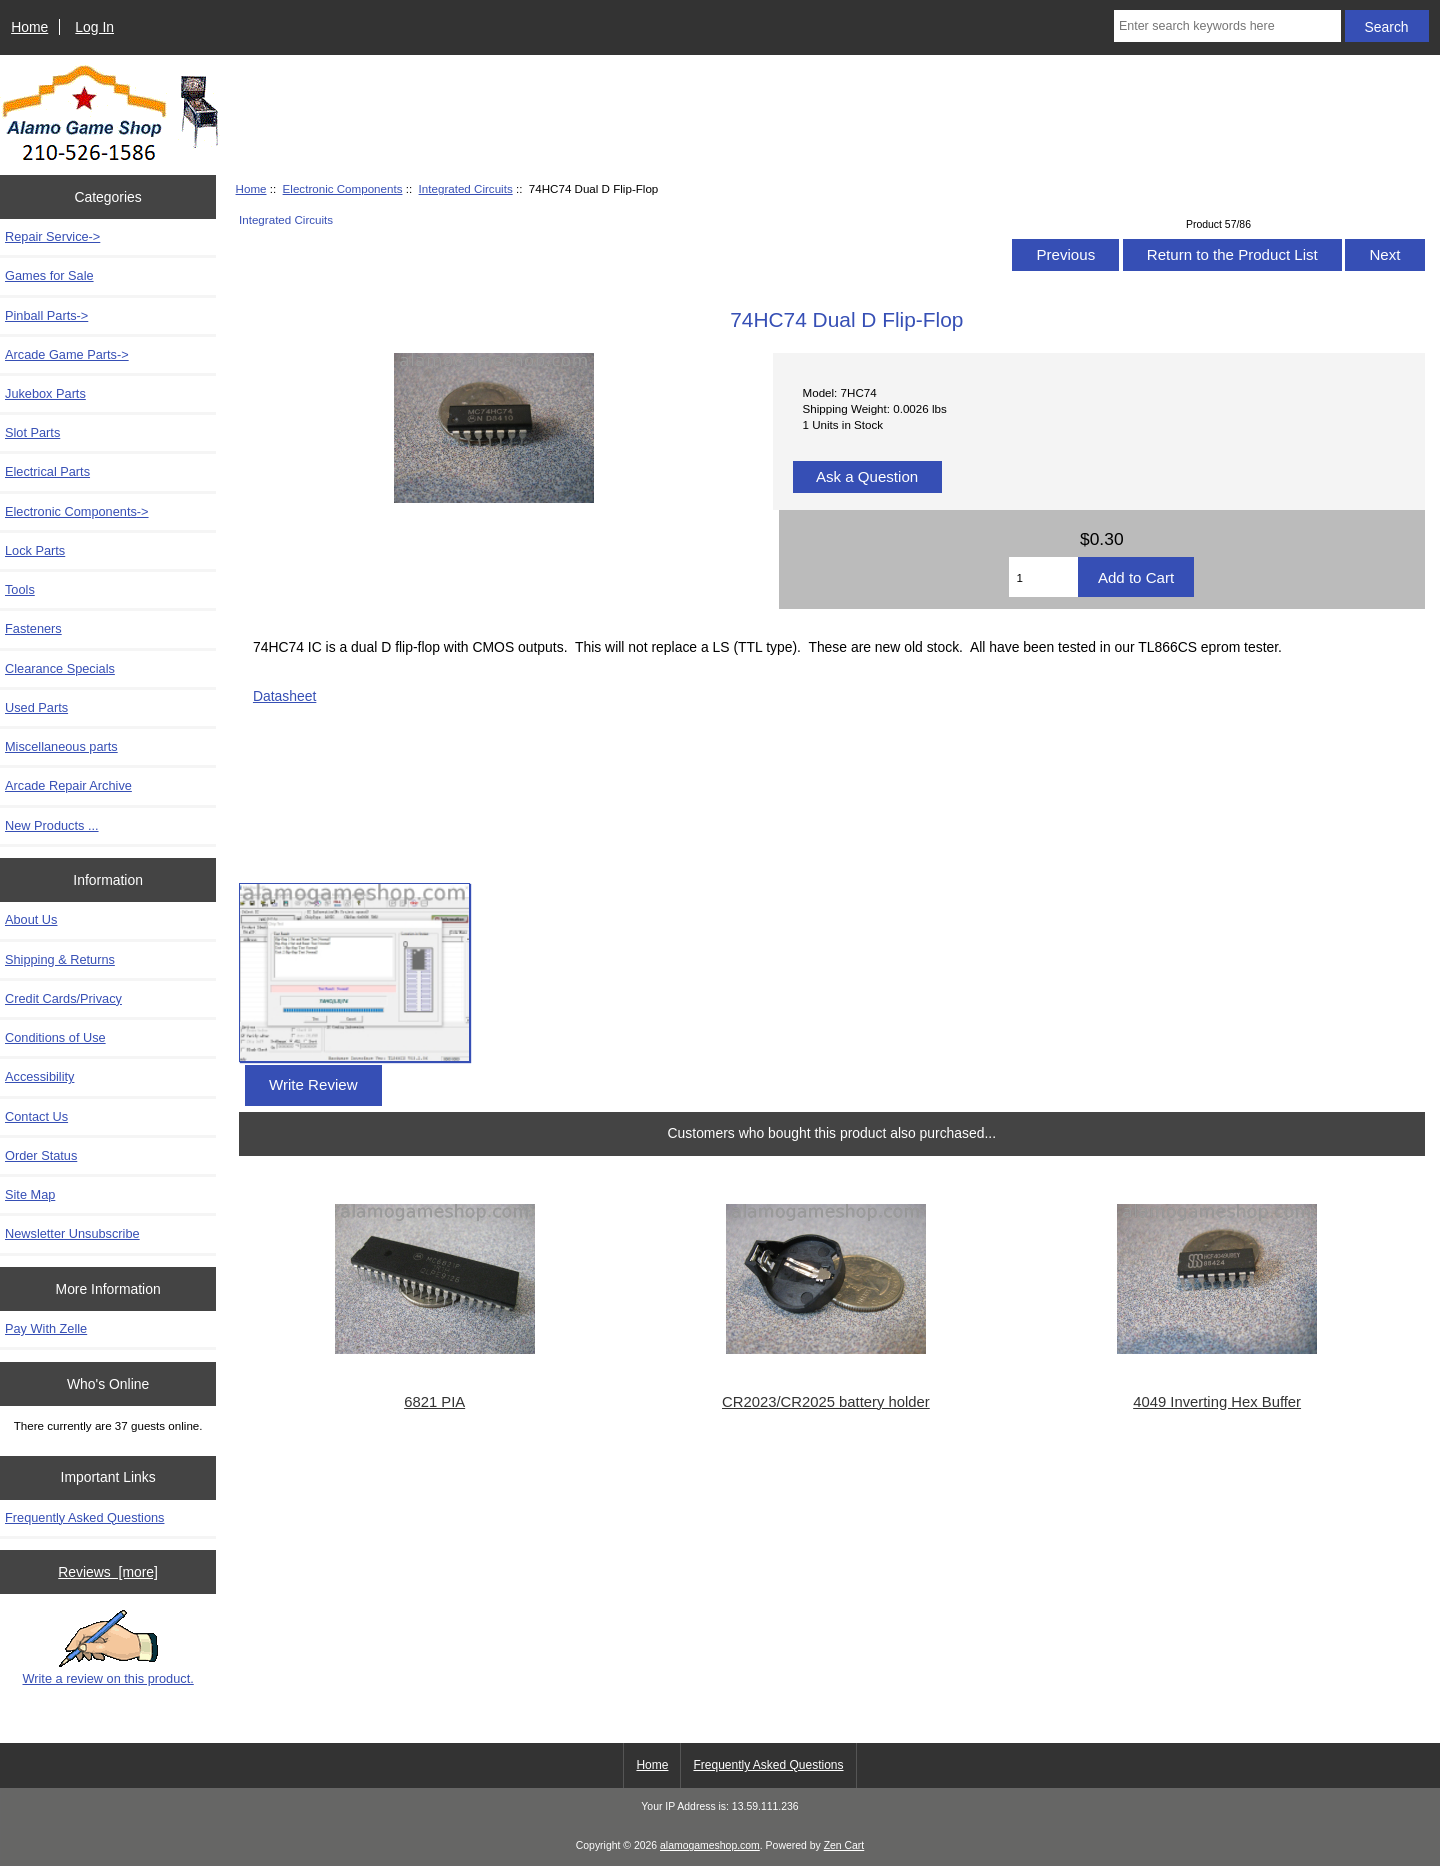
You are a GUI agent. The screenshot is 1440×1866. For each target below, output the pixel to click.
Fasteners (33, 628)
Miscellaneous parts (61, 746)
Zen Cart (844, 1845)
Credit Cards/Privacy (63, 998)
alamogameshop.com (710, 1845)
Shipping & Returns (60, 959)
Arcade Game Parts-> (67, 354)
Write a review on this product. (107, 1648)
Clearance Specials (60, 668)
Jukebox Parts (45, 393)
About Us (31, 919)
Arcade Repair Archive (68, 785)
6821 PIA (434, 1402)
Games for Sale (49, 275)
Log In (94, 27)
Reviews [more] (108, 1572)
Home (29, 27)
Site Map (30, 1194)
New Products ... (52, 825)
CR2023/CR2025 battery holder (826, 1402)
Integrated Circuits (466, 188)
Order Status (41, 1155)
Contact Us (36, 1116)
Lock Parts (35, 550)
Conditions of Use (55, 1037)
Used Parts (36, 707)
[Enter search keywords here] (1227, 26)
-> (77, 511)
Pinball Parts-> (46, 315)
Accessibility (39, 1076)
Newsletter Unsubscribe (72, 1233)
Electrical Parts (47, 471)
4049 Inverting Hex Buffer (1217, 1402)
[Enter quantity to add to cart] (1043, 577)
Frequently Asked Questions (84, 1517)
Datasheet (284, 696)
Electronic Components (343, 188)
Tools (20, 589)
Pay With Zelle (46, 1328)
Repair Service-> (52, 236)
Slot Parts (32, 432)
